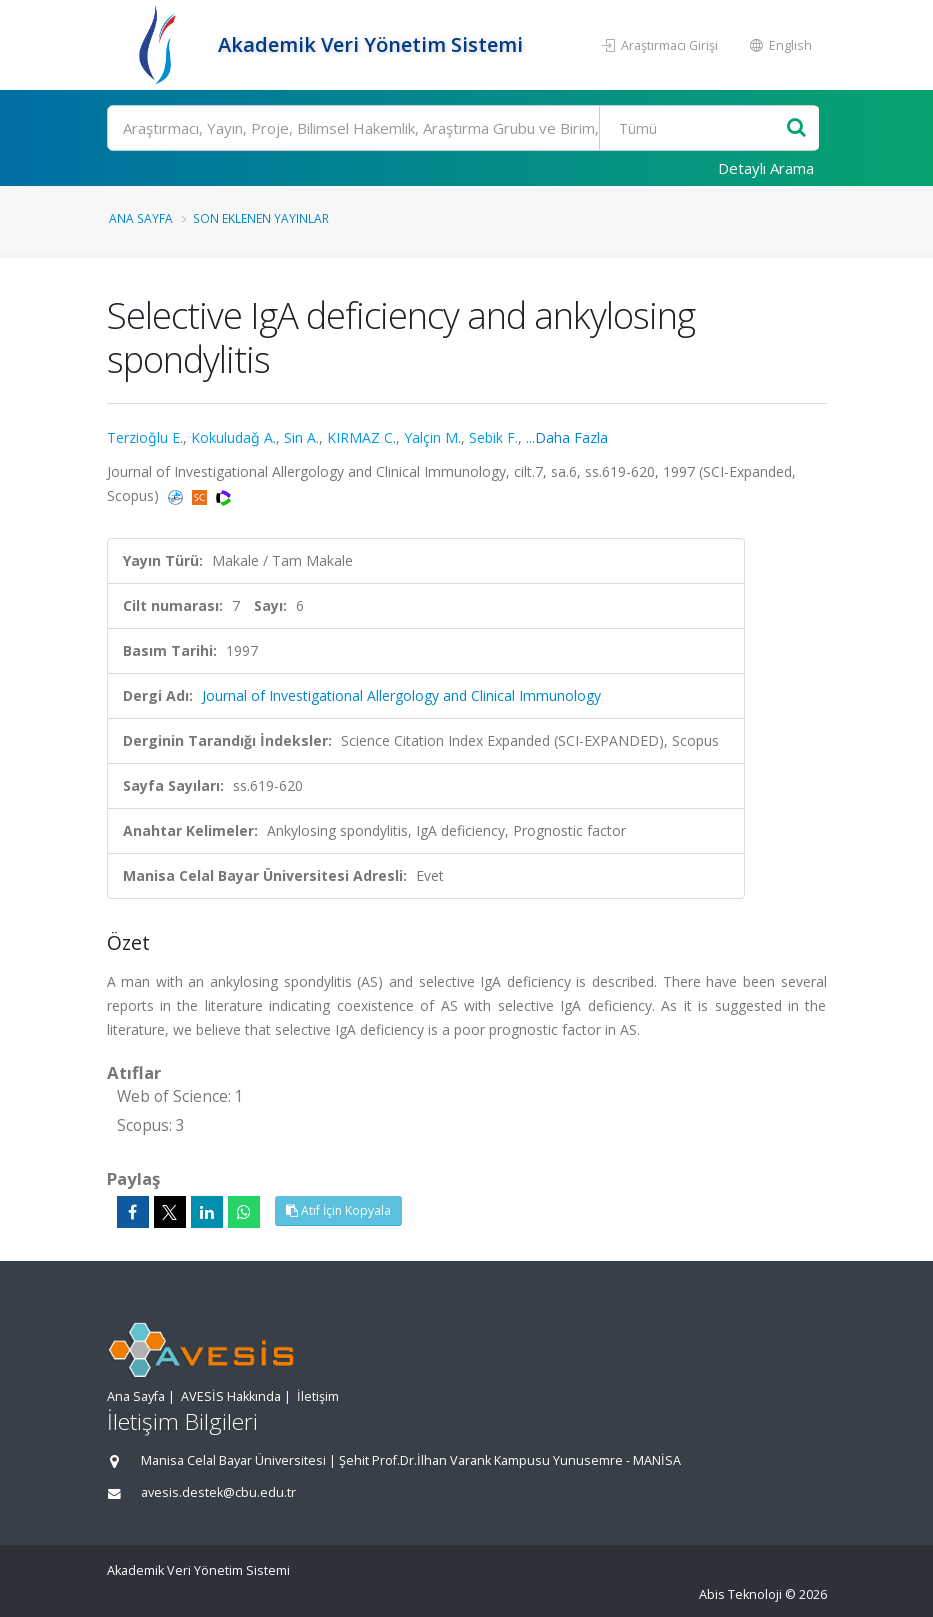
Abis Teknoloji (740, 1594)
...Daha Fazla (567, 437)
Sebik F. (493, 437)
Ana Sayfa (141, 218)
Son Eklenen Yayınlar (261, 218)
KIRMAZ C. (361, 437)
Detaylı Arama (766, 168)
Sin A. (301, 437)
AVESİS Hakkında (231, 1396)
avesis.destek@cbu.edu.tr (218, 1492)
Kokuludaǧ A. (233, 437)
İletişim (318, 1396)
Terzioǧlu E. (145, 437)
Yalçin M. (432, 437)
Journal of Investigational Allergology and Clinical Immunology (401, 695)
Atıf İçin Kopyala (338, 1210)
